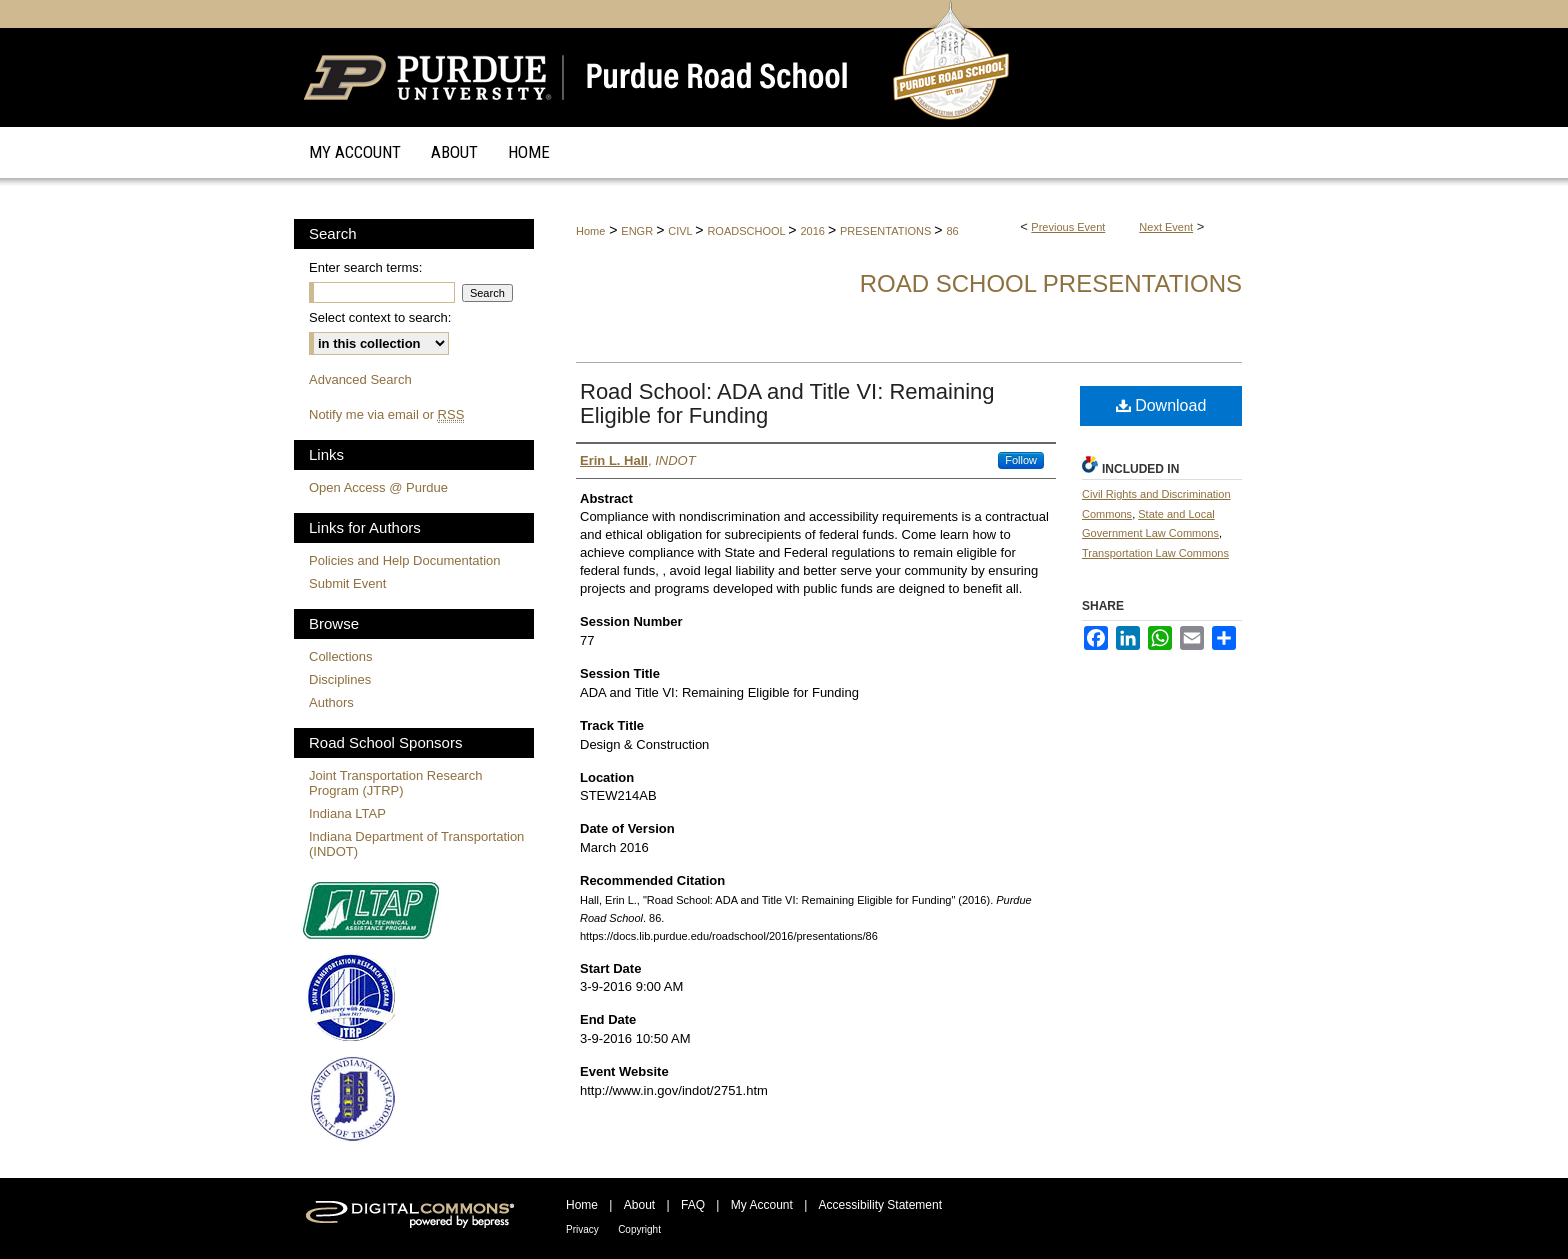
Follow (1021, 460)
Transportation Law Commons (1155, 553)
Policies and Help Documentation (405, 560)
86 (952, 231)
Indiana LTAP (347, 813)
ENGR (638, 231)
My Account (762, 1205)
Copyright (639, 1229)
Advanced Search (360, 379)
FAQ (693, 1205)
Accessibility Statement (880, 1205)
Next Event (1166, 227)
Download (1161, 405)
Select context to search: (380, 317)
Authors (331, 702)
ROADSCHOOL (747, 231)
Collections (341, 656)
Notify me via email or (386, 414)
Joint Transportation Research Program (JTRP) (395, 783)
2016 (814, 231)
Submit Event (347, 583)
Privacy (582, 1229)
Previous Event (1068, 227)
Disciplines (340, 679)
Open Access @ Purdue (378, 487)
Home (590, 231)
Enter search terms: (365, 267)
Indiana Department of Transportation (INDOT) (416, 844)
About (639, 1205)
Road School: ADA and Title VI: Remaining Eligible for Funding (787, 403)
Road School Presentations (1051, 283)
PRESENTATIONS (887, 231)
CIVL (681, 231)
